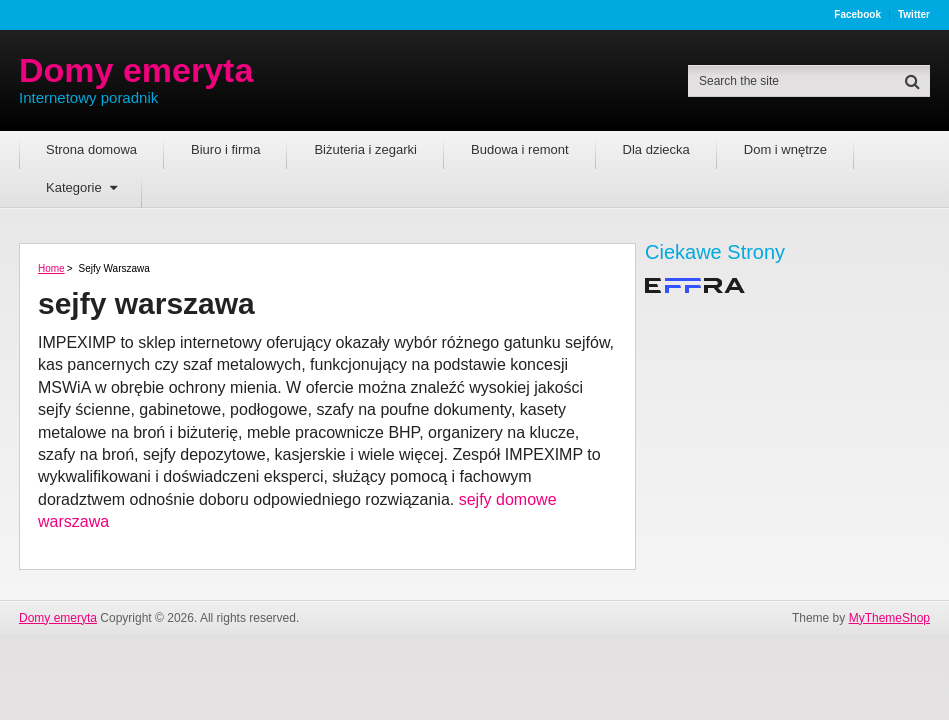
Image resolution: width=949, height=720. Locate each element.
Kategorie (74, 187)
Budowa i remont (520, 149)
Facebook (857, 15)
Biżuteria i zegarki (365, 149)
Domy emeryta (136, 70)
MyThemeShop (889, 618)
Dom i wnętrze (785, 149)
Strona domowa (91, 149)
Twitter (914, 15)
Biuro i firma (225, 149)
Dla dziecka (656, 149)
